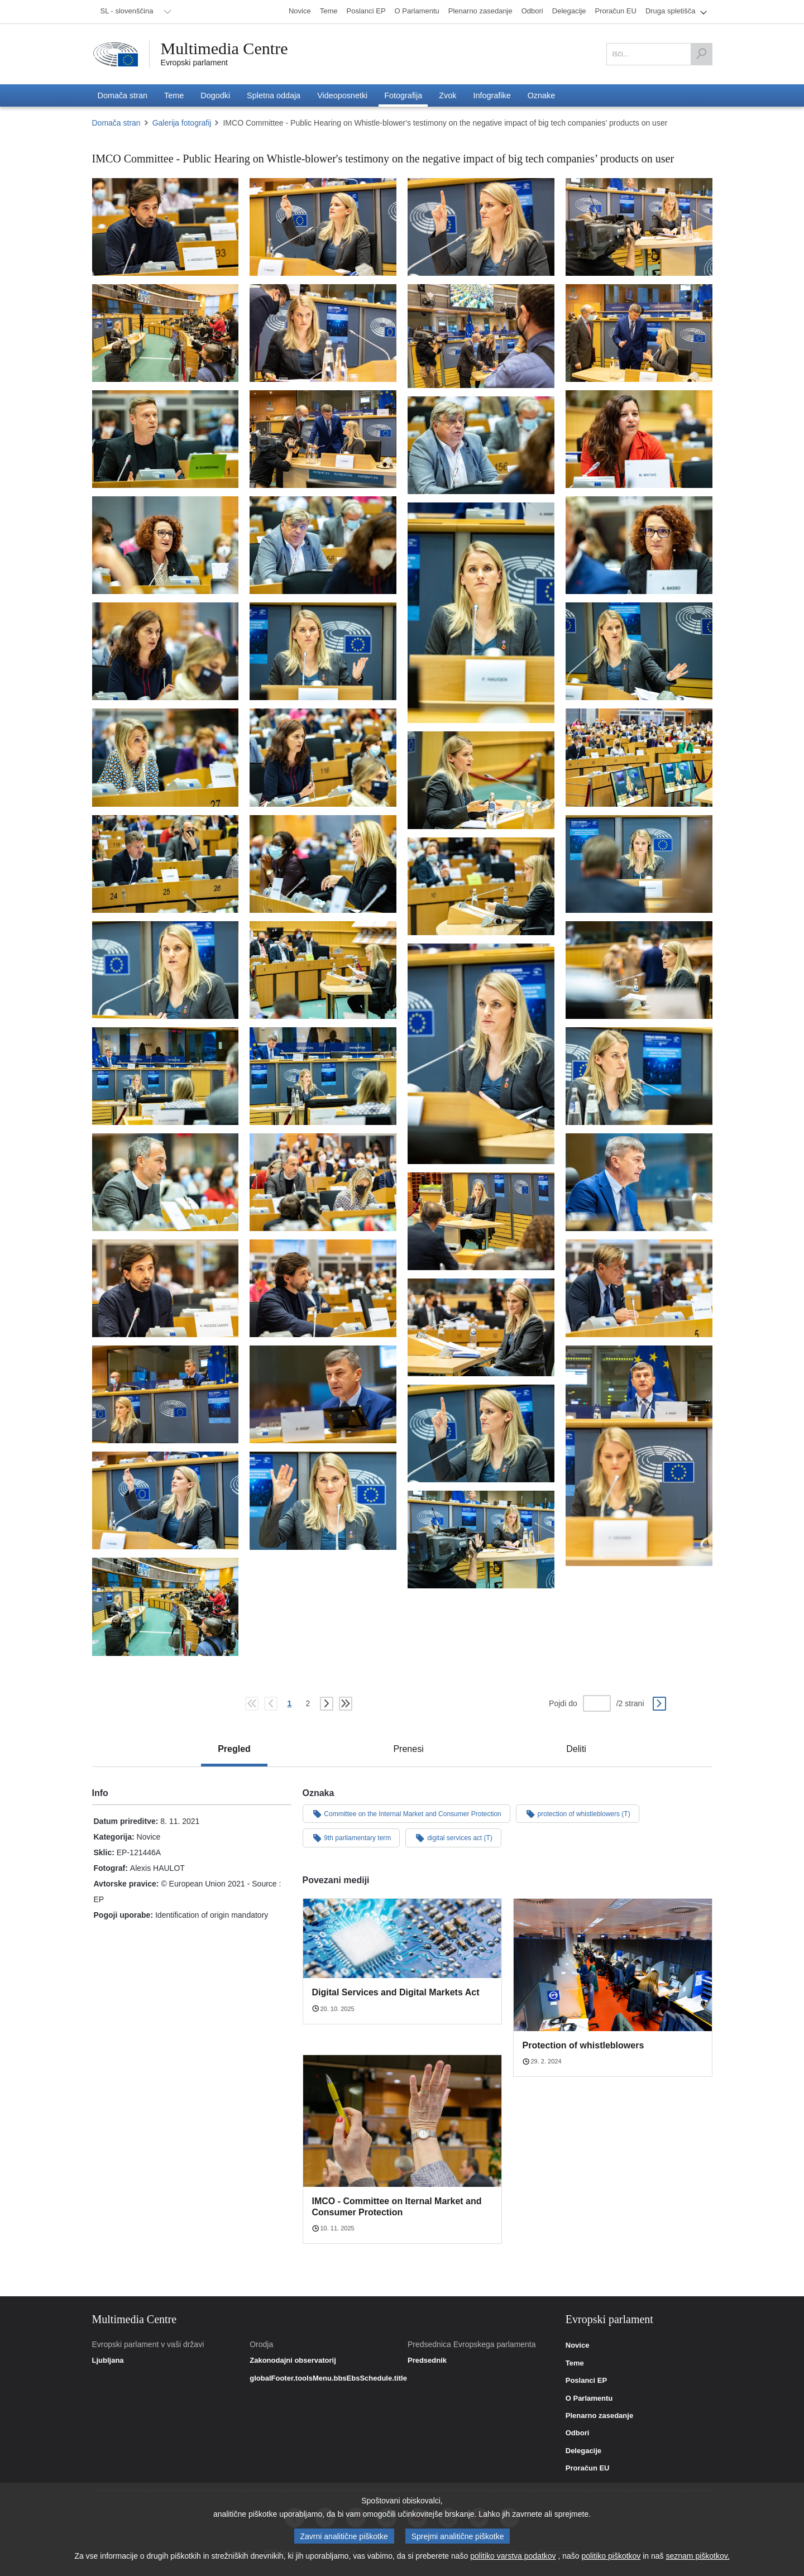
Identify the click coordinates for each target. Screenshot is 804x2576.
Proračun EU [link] (588, 2468)
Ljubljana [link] (108, 2360)
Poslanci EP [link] (586, 2381)
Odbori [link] (578, 2433)
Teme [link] (575, 2363)
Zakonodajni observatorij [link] (293, 2360)
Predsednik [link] (427, 2360)
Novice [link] (578, 2345)
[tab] (234, 1749)
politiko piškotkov (611, 2555)
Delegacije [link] (583, 2451)
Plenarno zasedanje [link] (599, 2416)
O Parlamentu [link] (589, 2398)
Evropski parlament (194, 62)
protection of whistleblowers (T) (577, 1813)
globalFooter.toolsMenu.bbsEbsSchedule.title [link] (328, 2378)
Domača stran (116, 122)
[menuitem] (134, 11)
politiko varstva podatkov (513, 2555)
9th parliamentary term (351, 1837)
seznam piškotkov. (697, 2555)
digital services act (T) (453, 1837)
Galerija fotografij (182, 122)
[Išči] (701, 54)
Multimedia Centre (224, 48)
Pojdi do (563, 1703)
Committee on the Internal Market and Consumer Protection (406, 1813)
